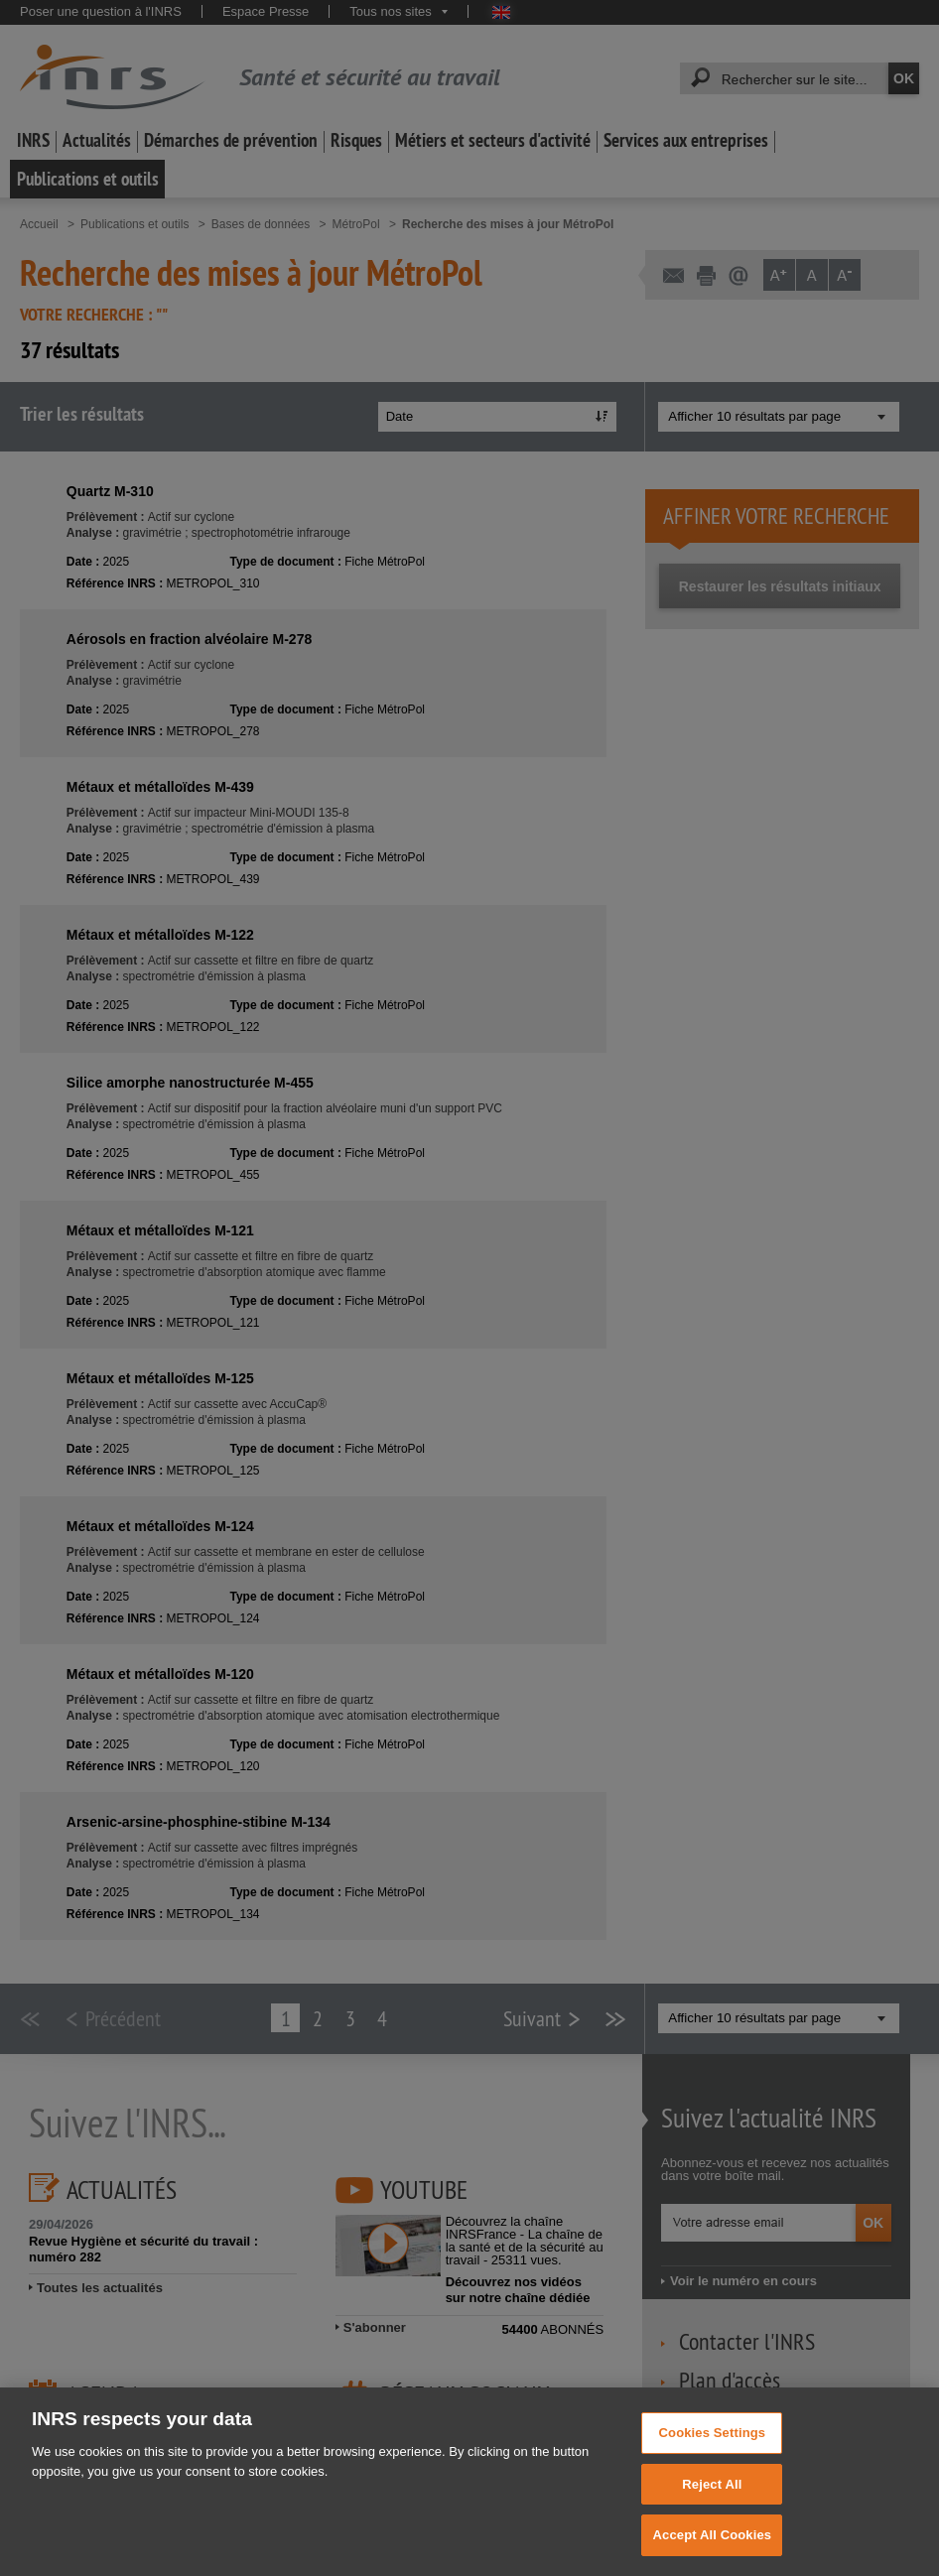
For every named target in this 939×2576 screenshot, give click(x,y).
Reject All (711, 2517)
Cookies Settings (712, 2465)
